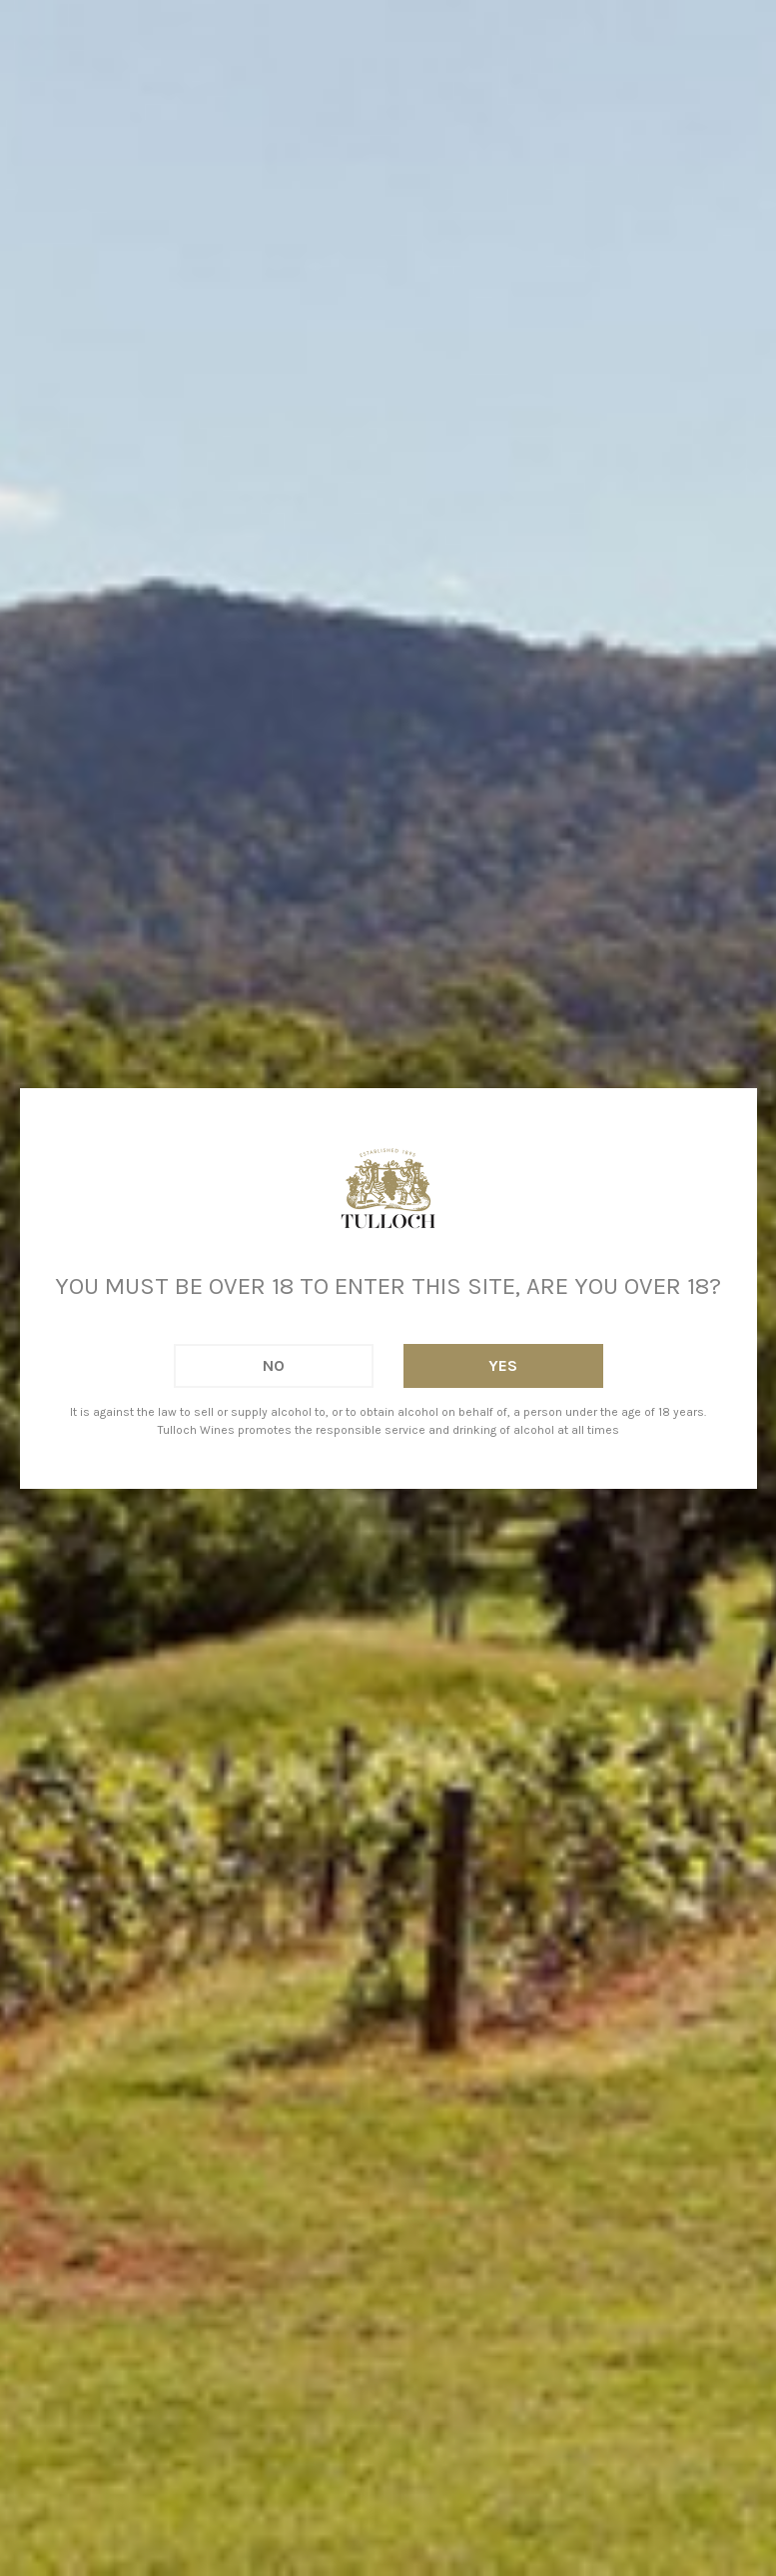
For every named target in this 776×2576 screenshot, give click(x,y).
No (274, 1365)
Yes (502, 1365)
